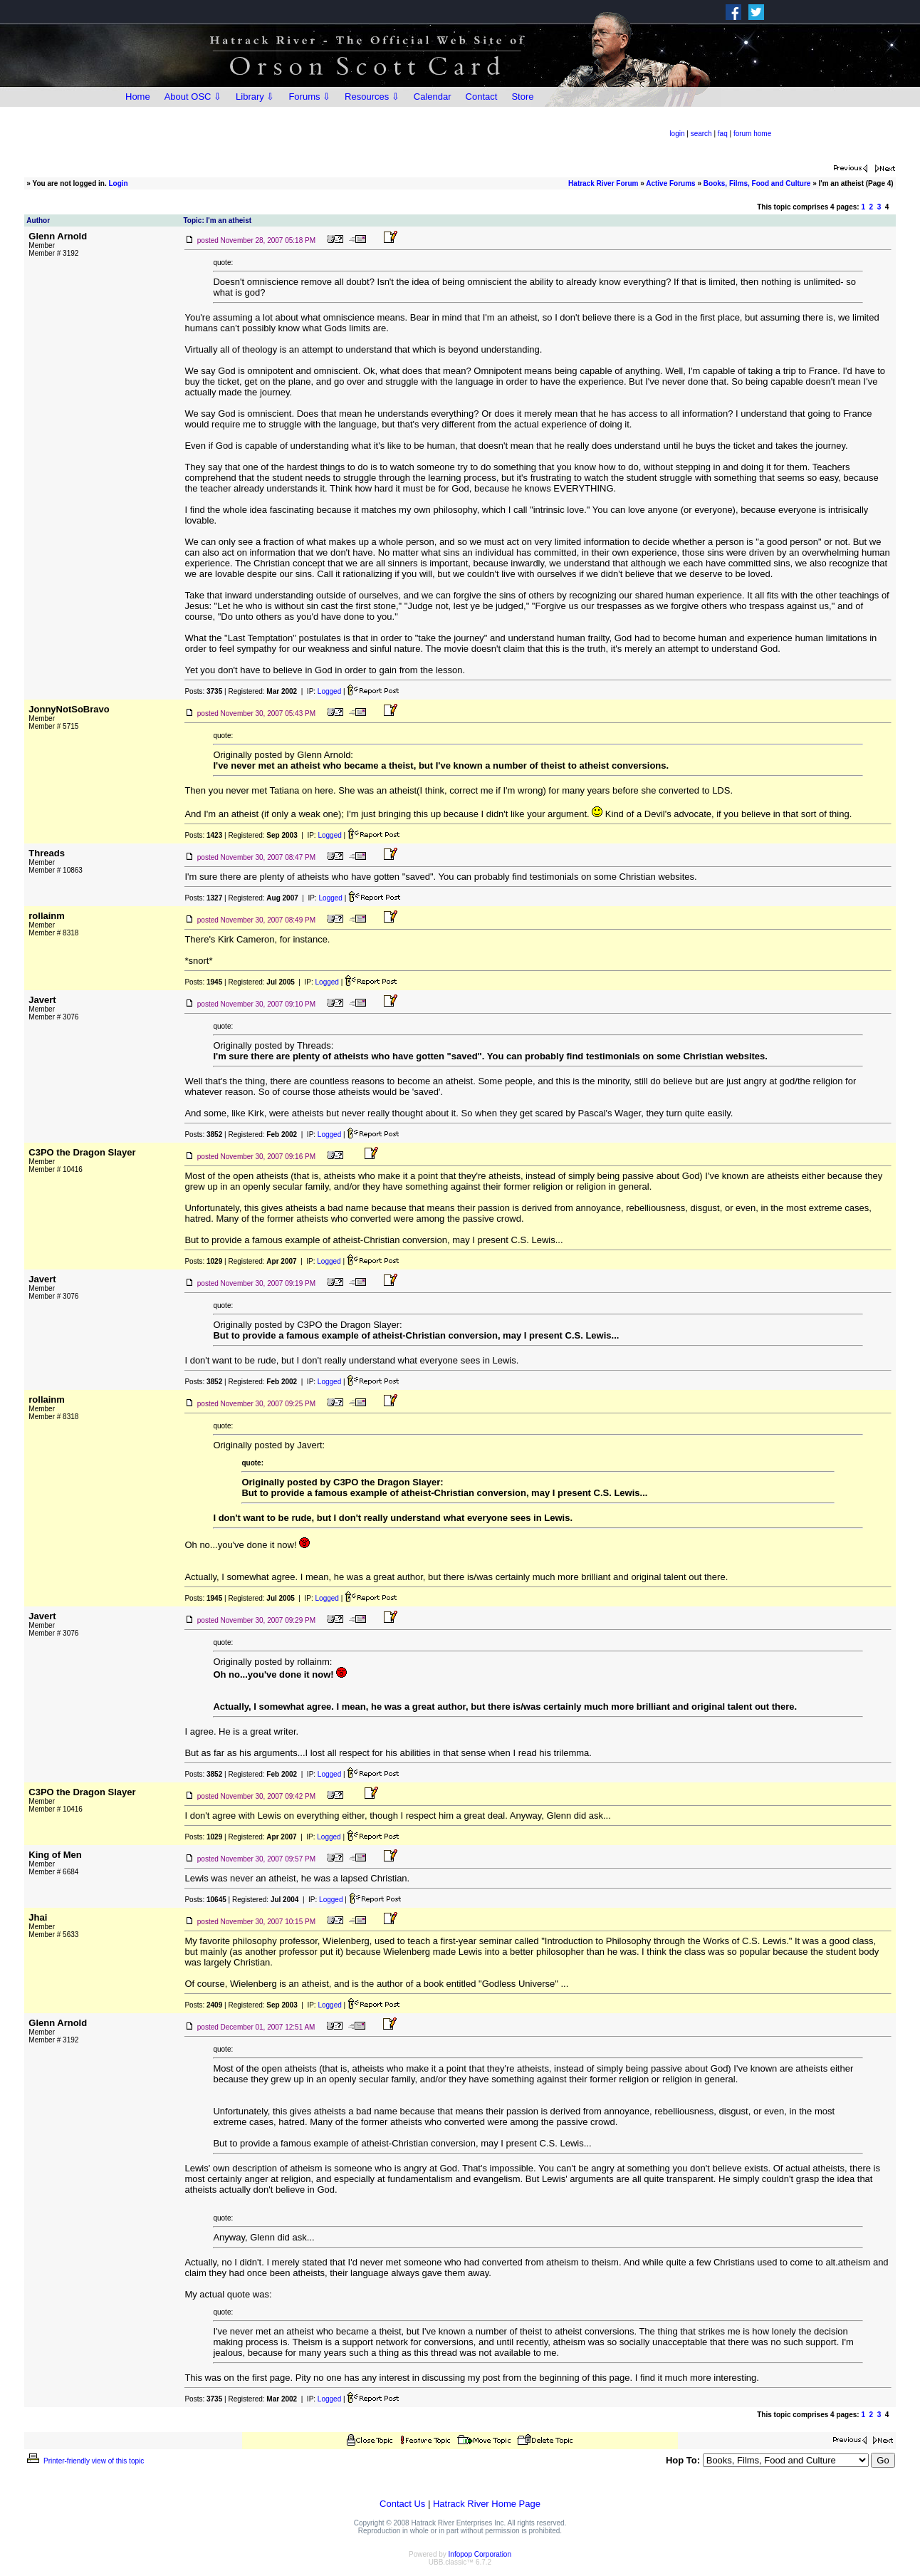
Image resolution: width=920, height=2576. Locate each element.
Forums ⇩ (309, 96)
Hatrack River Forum (603, 183)
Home (137, 96)
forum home (752, 133)
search (701, 133)
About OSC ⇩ (192, 96)
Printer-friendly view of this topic (84, 2461)
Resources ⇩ (372, 96)
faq (723, 133)
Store (522, 96)
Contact (482, 96)
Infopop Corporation (480, 2554)
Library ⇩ (255, 96)
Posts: (203, 691)
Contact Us (402, 2503)
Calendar (432, 96)
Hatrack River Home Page (486, 2503)
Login (118, 183)
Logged (329, 691)
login (676, 133)
